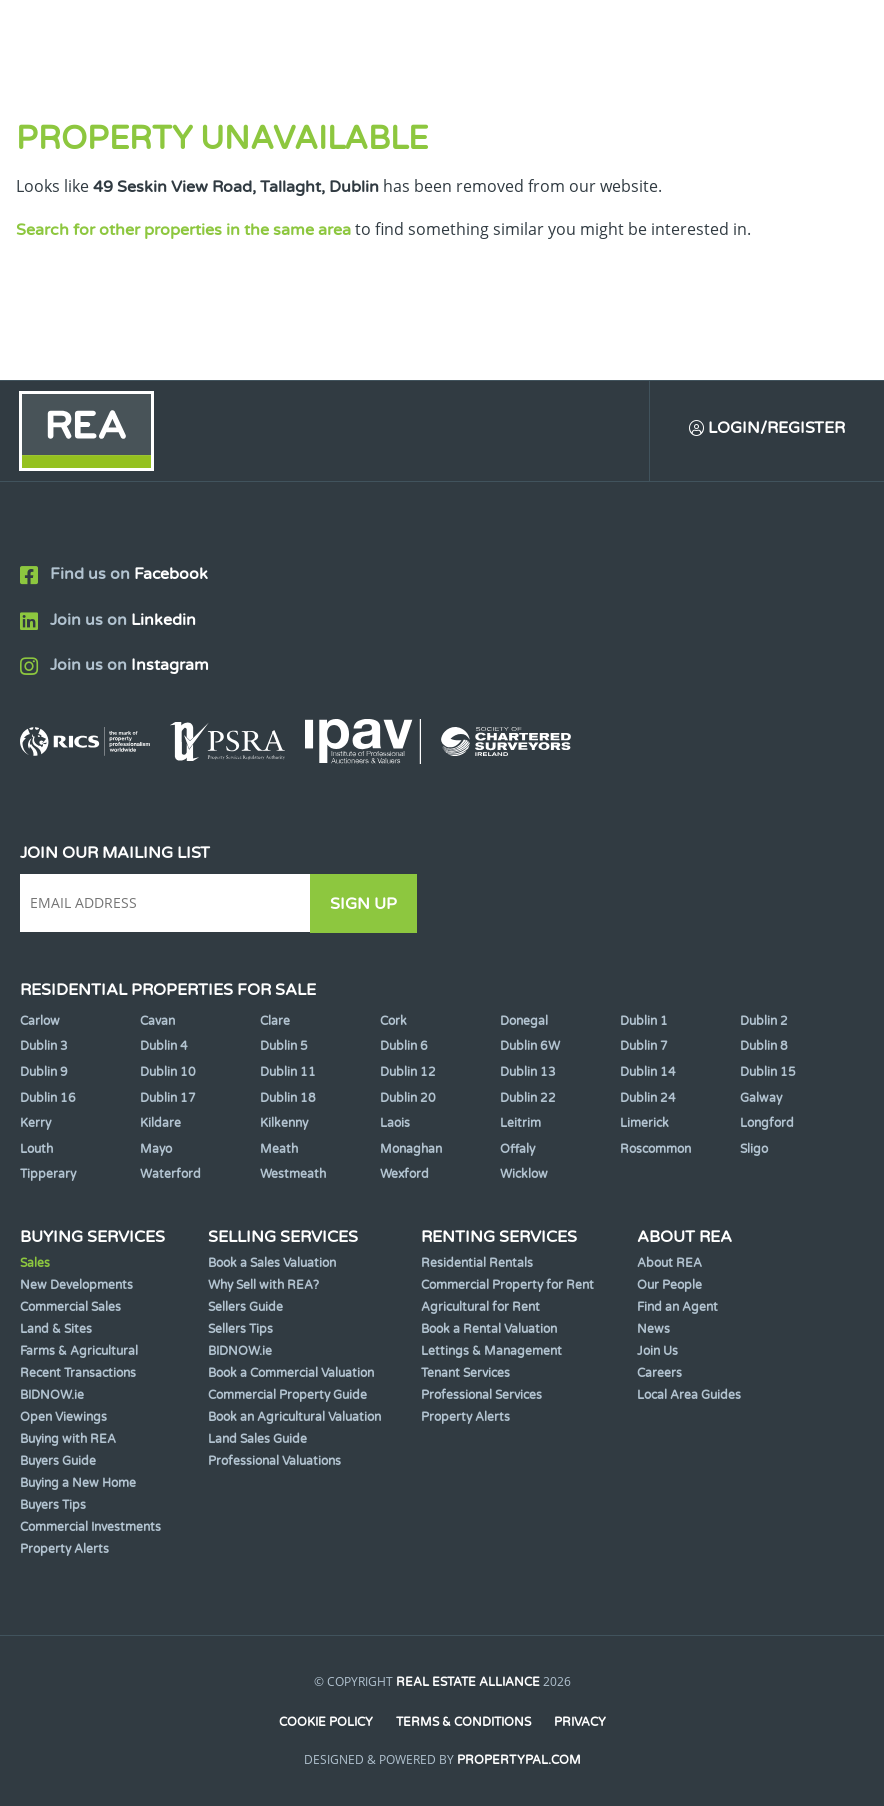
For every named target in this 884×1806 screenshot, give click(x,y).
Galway (761, 1098)
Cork (393, 1021)
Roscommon (655, 1149)
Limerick (644, 1123)
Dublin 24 (648, 1098)
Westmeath (293, 1174)
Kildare (160, 1123)
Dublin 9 (44, 1072)
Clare (275, 1021)
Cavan (157, 1021)
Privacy (581, 1722)
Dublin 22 (528, 1098)
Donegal (524, 1021)
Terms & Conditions (463, 1722)
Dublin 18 (288, 1098)
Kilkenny (284, 1123)
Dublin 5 (284, 1046)
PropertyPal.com (519, 1760)
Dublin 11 (288, 1072)
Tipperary (48, 1174)
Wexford (404, 1174)
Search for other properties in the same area (183, 230)
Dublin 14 (648, 1072)
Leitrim (520, 1123)
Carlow (40, 1021)
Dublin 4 (164, 1046)
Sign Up (368, 904)
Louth (36, 1149)
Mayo (156, 1149)
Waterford (170, 1174)
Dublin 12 (408, 1072)
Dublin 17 (168, 1098)
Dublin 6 (404, 1046)
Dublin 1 (644, 1021)
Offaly (517, 1149)
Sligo (754, 1149)
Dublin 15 (768, 1072)
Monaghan (411, 1149)
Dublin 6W (530, 1046)
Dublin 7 (644, 1046)
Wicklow (524, 1174)
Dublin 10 (168, 1072)
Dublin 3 (44, 1046)
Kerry (35, 1123)
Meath (279, 1149)
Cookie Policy (325, 1722)
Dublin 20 (408, 1098)
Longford (767, 1123)
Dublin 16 (48, 1098)
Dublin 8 (764, 1046)
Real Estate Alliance (468, 1682)
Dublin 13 (528, 1072)
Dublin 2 (764, 1021)
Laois (395, 1123)
